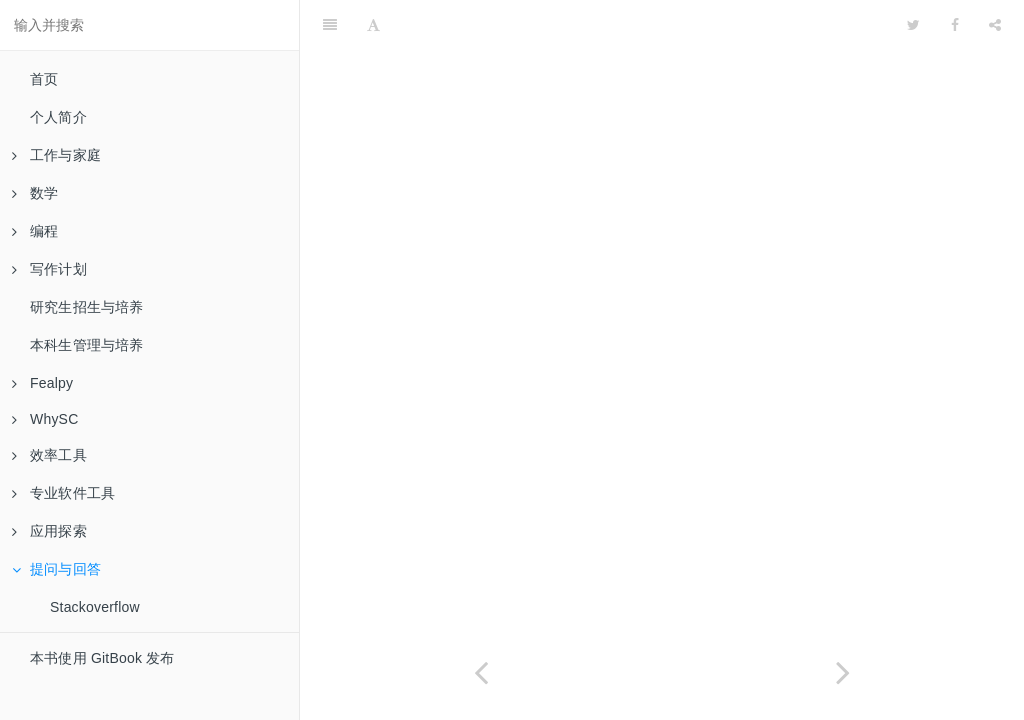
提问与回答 (56, 569)
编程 (35, 231)
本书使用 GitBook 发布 (102, 658)
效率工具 (49, 455)
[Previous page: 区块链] (481, 672)
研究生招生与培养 (87, 307)
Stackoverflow (95, 607)
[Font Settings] (373, 25)
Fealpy (42, 383)
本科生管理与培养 (87, 345)
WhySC (45, 419)
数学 (35, 193)
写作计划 (49, 269)
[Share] (995, 25)
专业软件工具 (63, 493)
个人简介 (58, 117)
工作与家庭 (56, 155)
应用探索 (49, 531)
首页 (44, 79)
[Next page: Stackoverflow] (843, 672)
